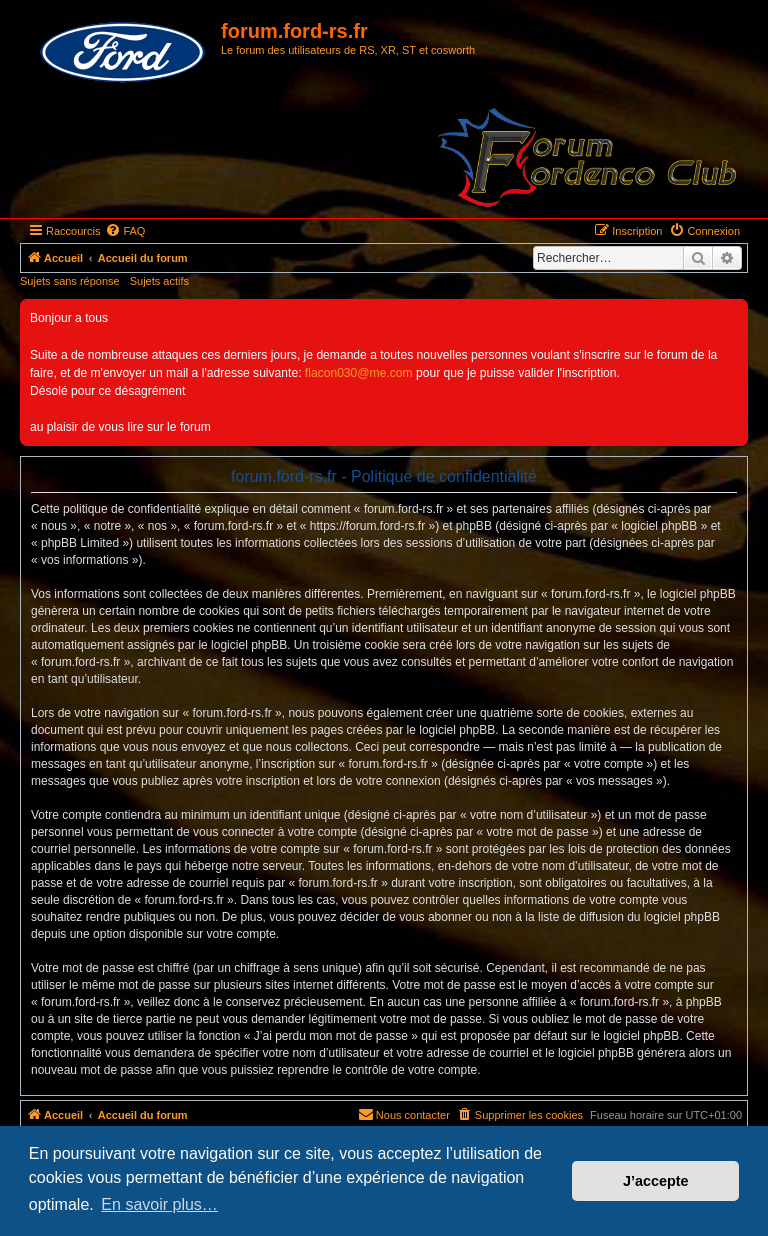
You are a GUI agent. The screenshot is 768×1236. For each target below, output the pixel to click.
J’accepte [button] (656, 1181)
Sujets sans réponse (70, 281)
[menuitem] (125, 231)
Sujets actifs (159, 281)
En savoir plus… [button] (159, 1204)
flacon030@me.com (359, 373)
